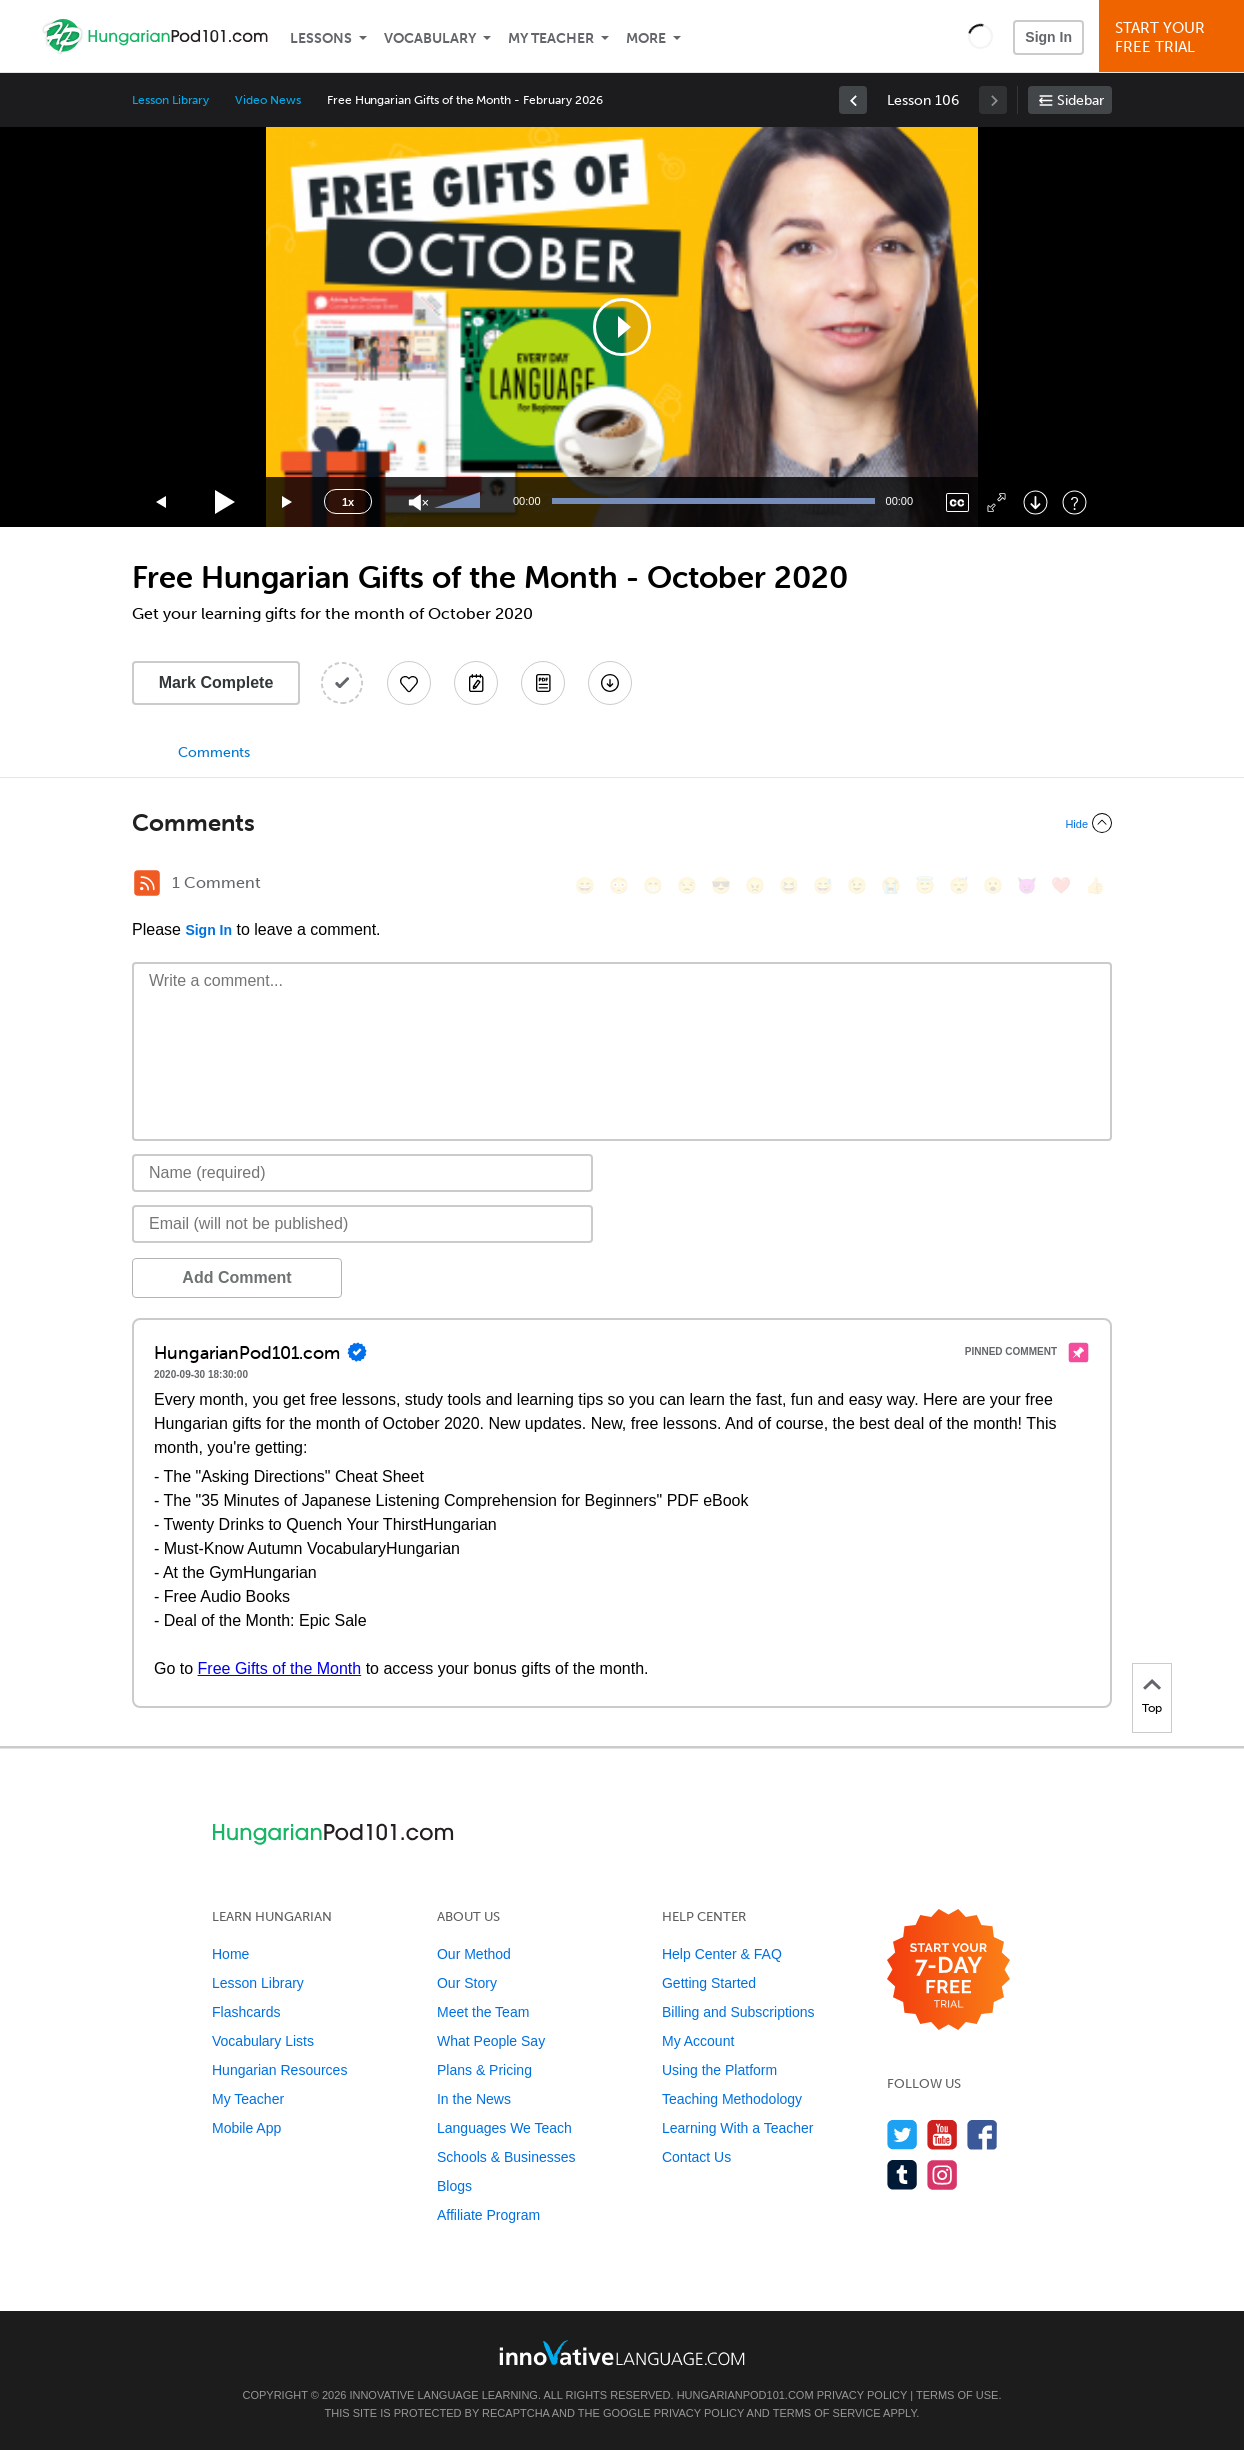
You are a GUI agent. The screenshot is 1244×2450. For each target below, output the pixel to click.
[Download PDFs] (543, 683)
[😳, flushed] (619, 885)
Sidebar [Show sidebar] (1080, 100)
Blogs (454, 2186)
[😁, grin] (653, 885)
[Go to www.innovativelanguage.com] (622, 2352)
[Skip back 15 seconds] (162, 502)
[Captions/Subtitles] (957, 502)
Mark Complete (216, 682)
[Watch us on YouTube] (942, 2134)
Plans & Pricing (484, 2070)
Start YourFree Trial (1174, 37)
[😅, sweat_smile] (823, 885)
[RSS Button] (147, 883)
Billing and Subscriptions (738, 2012)
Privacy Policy (862, 2395)
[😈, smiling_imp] (1027, 885)
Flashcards (246, 2012)
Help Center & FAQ (722, 1954)
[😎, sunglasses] (721, 885)
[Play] (225, 502)
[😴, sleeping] (959, 885)
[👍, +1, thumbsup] (1095, 885)
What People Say (491, 2041)
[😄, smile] (585, 885)
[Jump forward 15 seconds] (288, 502)
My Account (698, 2041)
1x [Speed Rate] (348, 502)
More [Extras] (646, 38)
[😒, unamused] (687, 885)
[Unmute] (418, 502)
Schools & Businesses (506, 2157)
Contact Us (696, 2157)
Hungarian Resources (279, 2070)
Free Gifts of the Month (280, 1668)
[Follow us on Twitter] (902, 2134)
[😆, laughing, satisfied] (789, 885)
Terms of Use (957, 2395)
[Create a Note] (476, 683)
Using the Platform (719, 2070)
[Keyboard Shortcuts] (1074, 502)
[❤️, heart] (1061, 885)
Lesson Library (170, 100)
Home (230, 1954)
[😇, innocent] (925, 885)
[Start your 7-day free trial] (948, 1970)
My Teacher (551, 38)
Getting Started (709, 1983)
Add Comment (236, 1277)
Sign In (1048, 37)
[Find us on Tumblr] (902, 2174)
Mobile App (246, 2128)
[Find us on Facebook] (982, 2134)
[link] (853, 100)
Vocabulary (430, 38)
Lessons (321, 38)
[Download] (1035, 502)
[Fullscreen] (996, 502)
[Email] (362, 1224)
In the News (474, 2099)
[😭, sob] (891, 885)
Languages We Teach (504, 2128)
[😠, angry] (755, 885)
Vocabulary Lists (263, 2041)
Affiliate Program (488, 2215)
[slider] (460, 502)
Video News (268, 100)
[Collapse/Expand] (622, 823)
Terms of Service (827, 2413)
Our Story (467, 1983)
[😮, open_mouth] (993, 885)
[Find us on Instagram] (942, 2174)
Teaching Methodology (732, 2099)
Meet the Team (483, 2012)
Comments (214, 752)
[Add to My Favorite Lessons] (409, 683)
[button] (980, 36)
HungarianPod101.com (745, 2395)
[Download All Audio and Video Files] (610, 683)
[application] (622, 327)
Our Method (474, 1954)
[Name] (362, 1173)
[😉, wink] (857, 885)
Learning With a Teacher (738, 2128)
